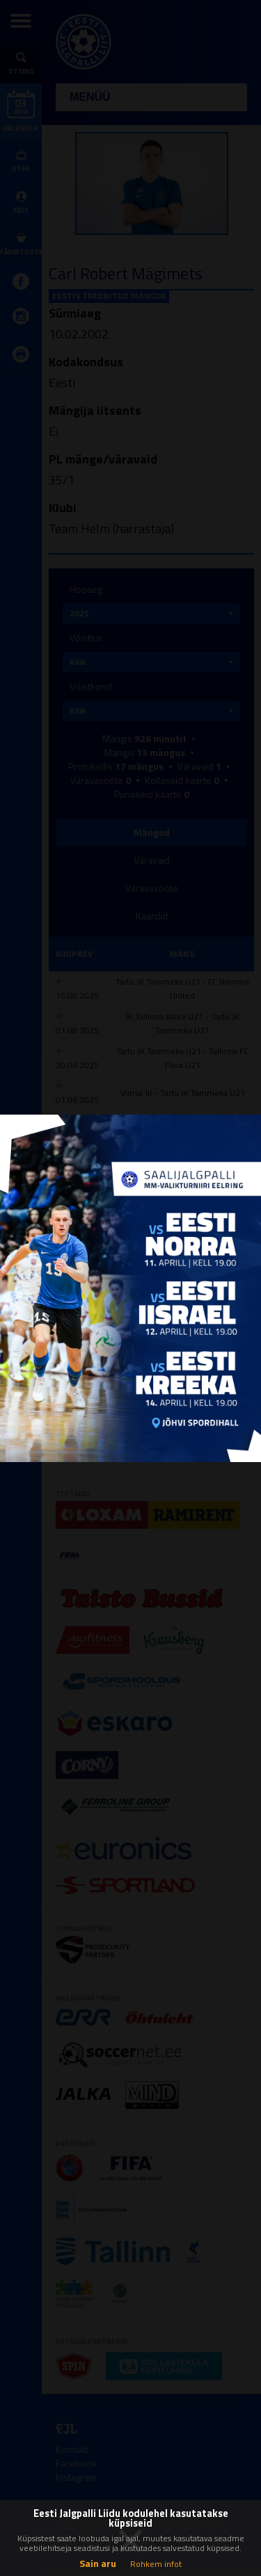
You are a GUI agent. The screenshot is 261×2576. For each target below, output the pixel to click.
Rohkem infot (156, 2563)
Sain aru (97, 2563)
